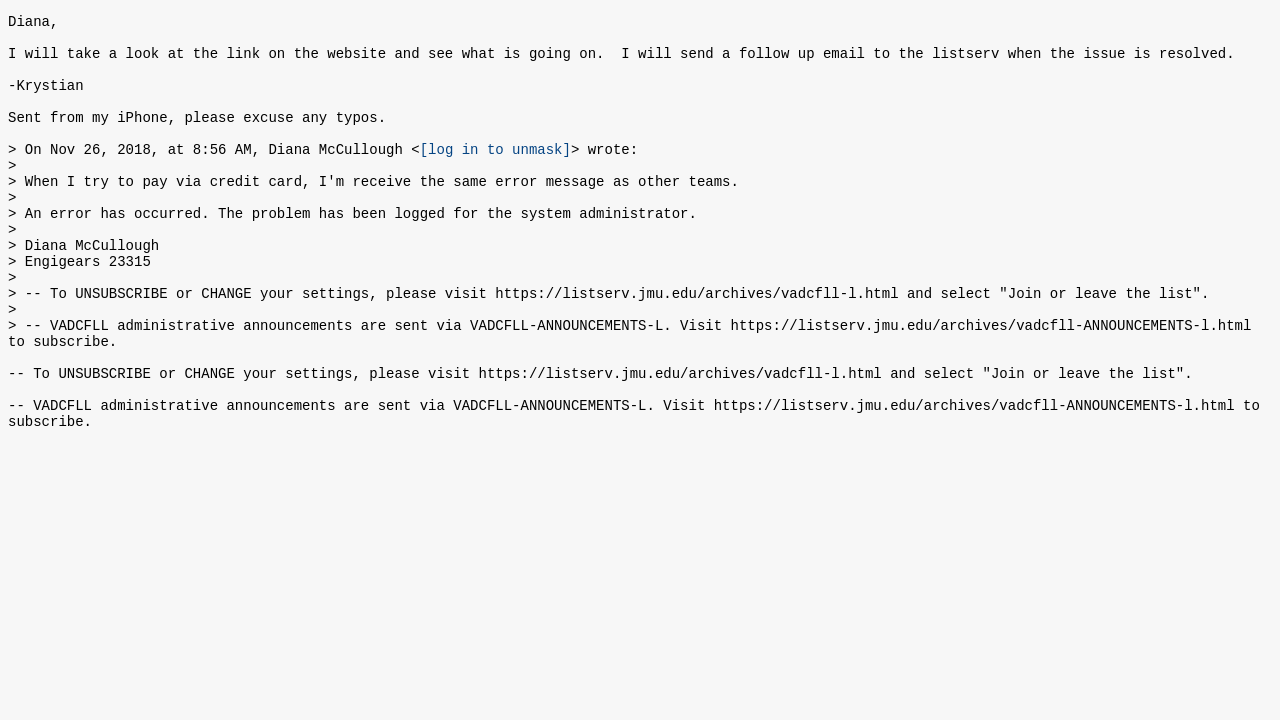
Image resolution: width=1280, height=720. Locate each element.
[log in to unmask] (495, 175)
